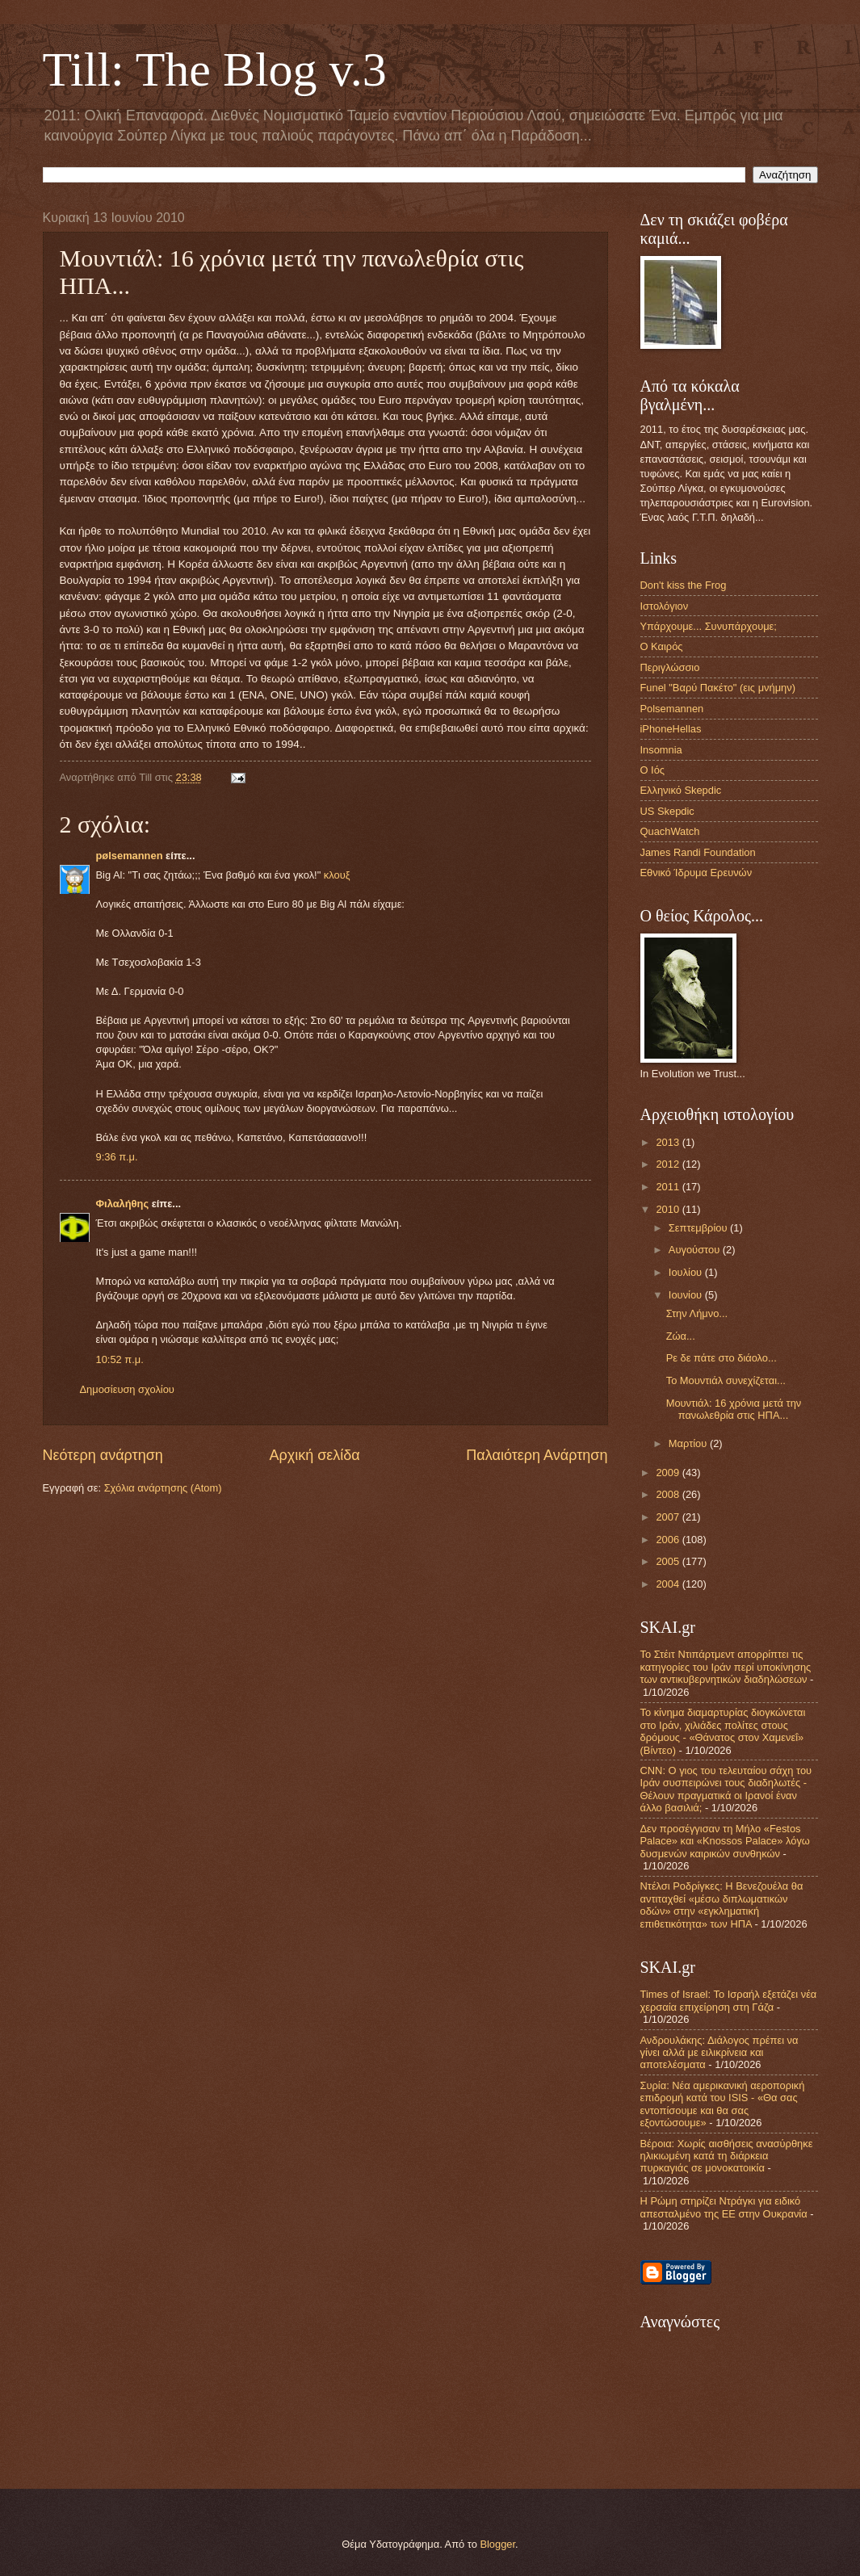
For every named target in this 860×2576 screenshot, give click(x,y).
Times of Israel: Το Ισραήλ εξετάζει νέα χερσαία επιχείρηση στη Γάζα (728, 2000)
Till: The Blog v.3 (215, 69)
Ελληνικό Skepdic (681, 790)
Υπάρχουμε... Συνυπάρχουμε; (708, 626)
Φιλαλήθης (122, 1204)
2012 (669, 1164)
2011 (669, 1187)
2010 (669, 1209)
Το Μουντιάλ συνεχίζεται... (726, 1380)
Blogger (497, 2544)
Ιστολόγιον (664, 606)
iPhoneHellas (671, 729)
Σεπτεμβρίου (699, 1228)
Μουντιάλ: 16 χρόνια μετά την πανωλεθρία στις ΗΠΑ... (734, 1409)
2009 (669, 1472)
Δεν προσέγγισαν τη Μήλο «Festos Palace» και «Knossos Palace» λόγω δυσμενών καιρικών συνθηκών (725, 1841)
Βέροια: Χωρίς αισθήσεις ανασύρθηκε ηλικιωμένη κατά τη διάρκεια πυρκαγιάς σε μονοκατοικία (726, 2156)
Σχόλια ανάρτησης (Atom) (163, 1488)
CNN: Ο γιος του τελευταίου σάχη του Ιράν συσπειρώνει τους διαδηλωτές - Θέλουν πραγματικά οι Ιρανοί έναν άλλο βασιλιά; (726, 1789)
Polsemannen (672, 709)
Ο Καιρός (661, 646)
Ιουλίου (687, 1272)
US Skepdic (667, 811)
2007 (669, 1517)
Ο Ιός (652, 770)
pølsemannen (129, 856)
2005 (669, 1561)
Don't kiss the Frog (683, 585)
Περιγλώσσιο (670, 667)
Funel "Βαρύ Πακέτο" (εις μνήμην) (717, 688)
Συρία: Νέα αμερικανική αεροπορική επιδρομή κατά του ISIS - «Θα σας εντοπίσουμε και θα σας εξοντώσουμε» (722, 2104)
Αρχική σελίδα (314, 1455)
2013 (669, 1142)
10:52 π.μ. (120, 1359)
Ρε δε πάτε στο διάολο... (721, 1358)
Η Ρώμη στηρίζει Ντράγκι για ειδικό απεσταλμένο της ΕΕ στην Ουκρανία (724, 2207)
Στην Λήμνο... (697, 1313)
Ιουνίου (687, 1295)
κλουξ (337, 875)
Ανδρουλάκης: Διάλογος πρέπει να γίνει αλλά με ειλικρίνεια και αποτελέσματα (719, 2052)
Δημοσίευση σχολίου (127, 1389)
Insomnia (661, 750)
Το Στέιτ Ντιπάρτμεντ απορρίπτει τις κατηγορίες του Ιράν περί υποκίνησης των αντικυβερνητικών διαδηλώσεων (726, 1666)
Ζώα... (680, 1336)
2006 (669, 1539)
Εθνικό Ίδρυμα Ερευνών (696, 872)
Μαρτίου (689, 1443)
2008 (669, 1494)
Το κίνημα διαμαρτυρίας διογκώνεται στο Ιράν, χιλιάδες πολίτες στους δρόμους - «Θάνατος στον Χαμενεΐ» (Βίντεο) (723, 1731)
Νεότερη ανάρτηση (103, 1455)
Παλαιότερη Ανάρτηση (536, 1455)
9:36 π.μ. (117, 1157)
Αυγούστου (696, 1250)
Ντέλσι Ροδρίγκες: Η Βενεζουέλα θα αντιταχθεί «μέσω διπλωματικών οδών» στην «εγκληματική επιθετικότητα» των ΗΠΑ (721, 1904)
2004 (669, 1584)
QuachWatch (670, 831)
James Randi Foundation (698, 852)
